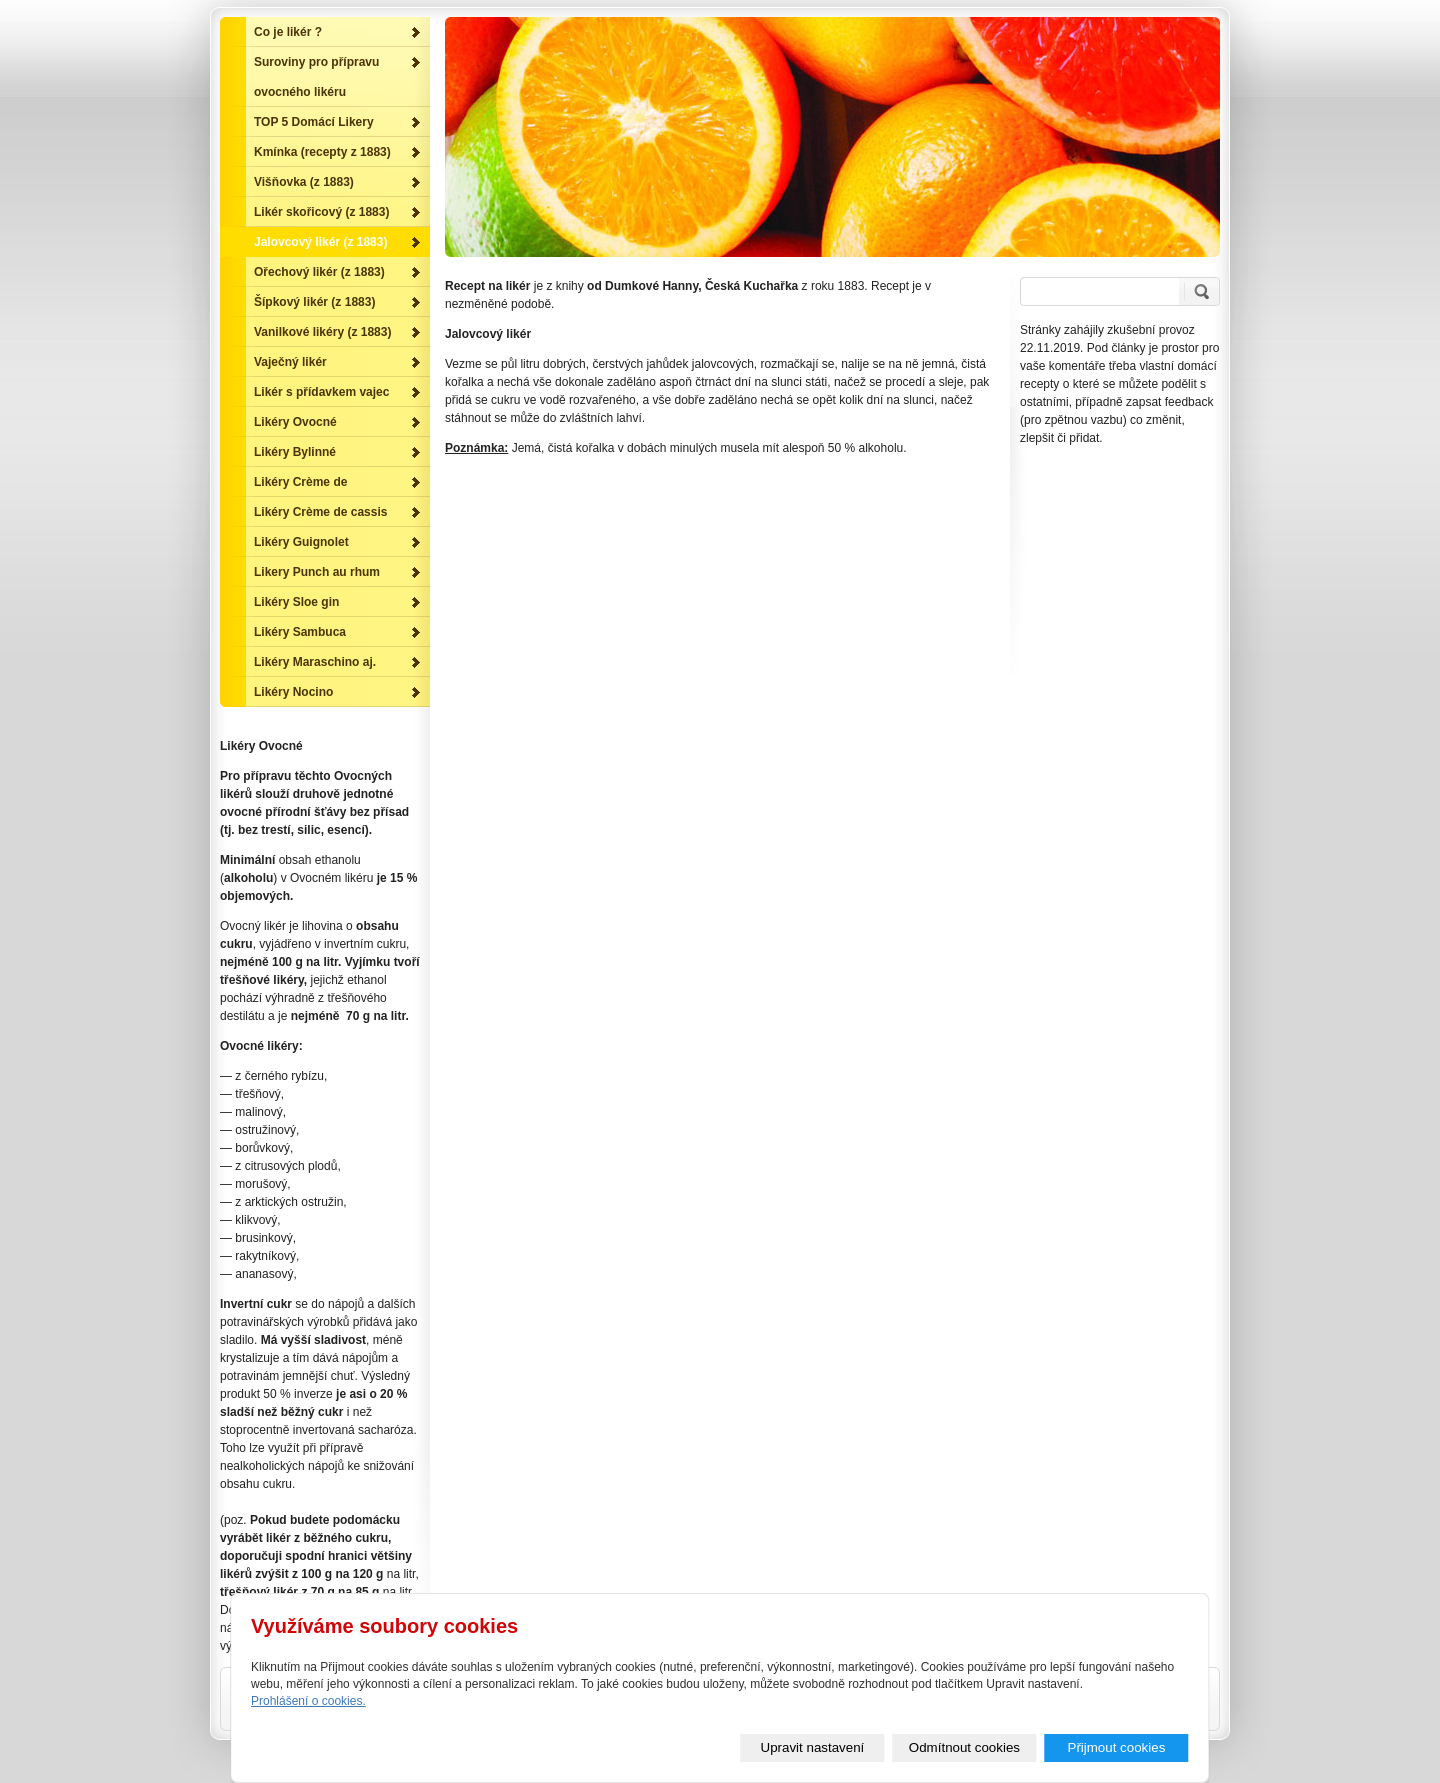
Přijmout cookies (1117, 1747)
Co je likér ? (288, 32)
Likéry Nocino (293, 692)
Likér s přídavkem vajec (321, 392)
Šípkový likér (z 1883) (314, 302)
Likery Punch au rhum (317, 572)
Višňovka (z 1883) (304, 182)
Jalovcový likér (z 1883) (320, 242)
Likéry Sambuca (300, 632)
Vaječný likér (290, 362)
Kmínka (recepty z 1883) (322, 152)
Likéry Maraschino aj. (315, 662)
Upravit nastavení (813, 1747)
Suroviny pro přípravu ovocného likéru (316, 77)
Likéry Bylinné (295, 452)
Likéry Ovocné (295, 422)
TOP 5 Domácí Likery (314, 122)
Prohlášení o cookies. (308, 1701)
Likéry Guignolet (301, 542)
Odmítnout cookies (964, 1747)
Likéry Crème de (300, 482)
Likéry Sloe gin (296, 602)
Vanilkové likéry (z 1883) (322, 332)
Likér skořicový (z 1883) (321, 212)
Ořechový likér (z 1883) (319, 272)
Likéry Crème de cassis (320, 512)
